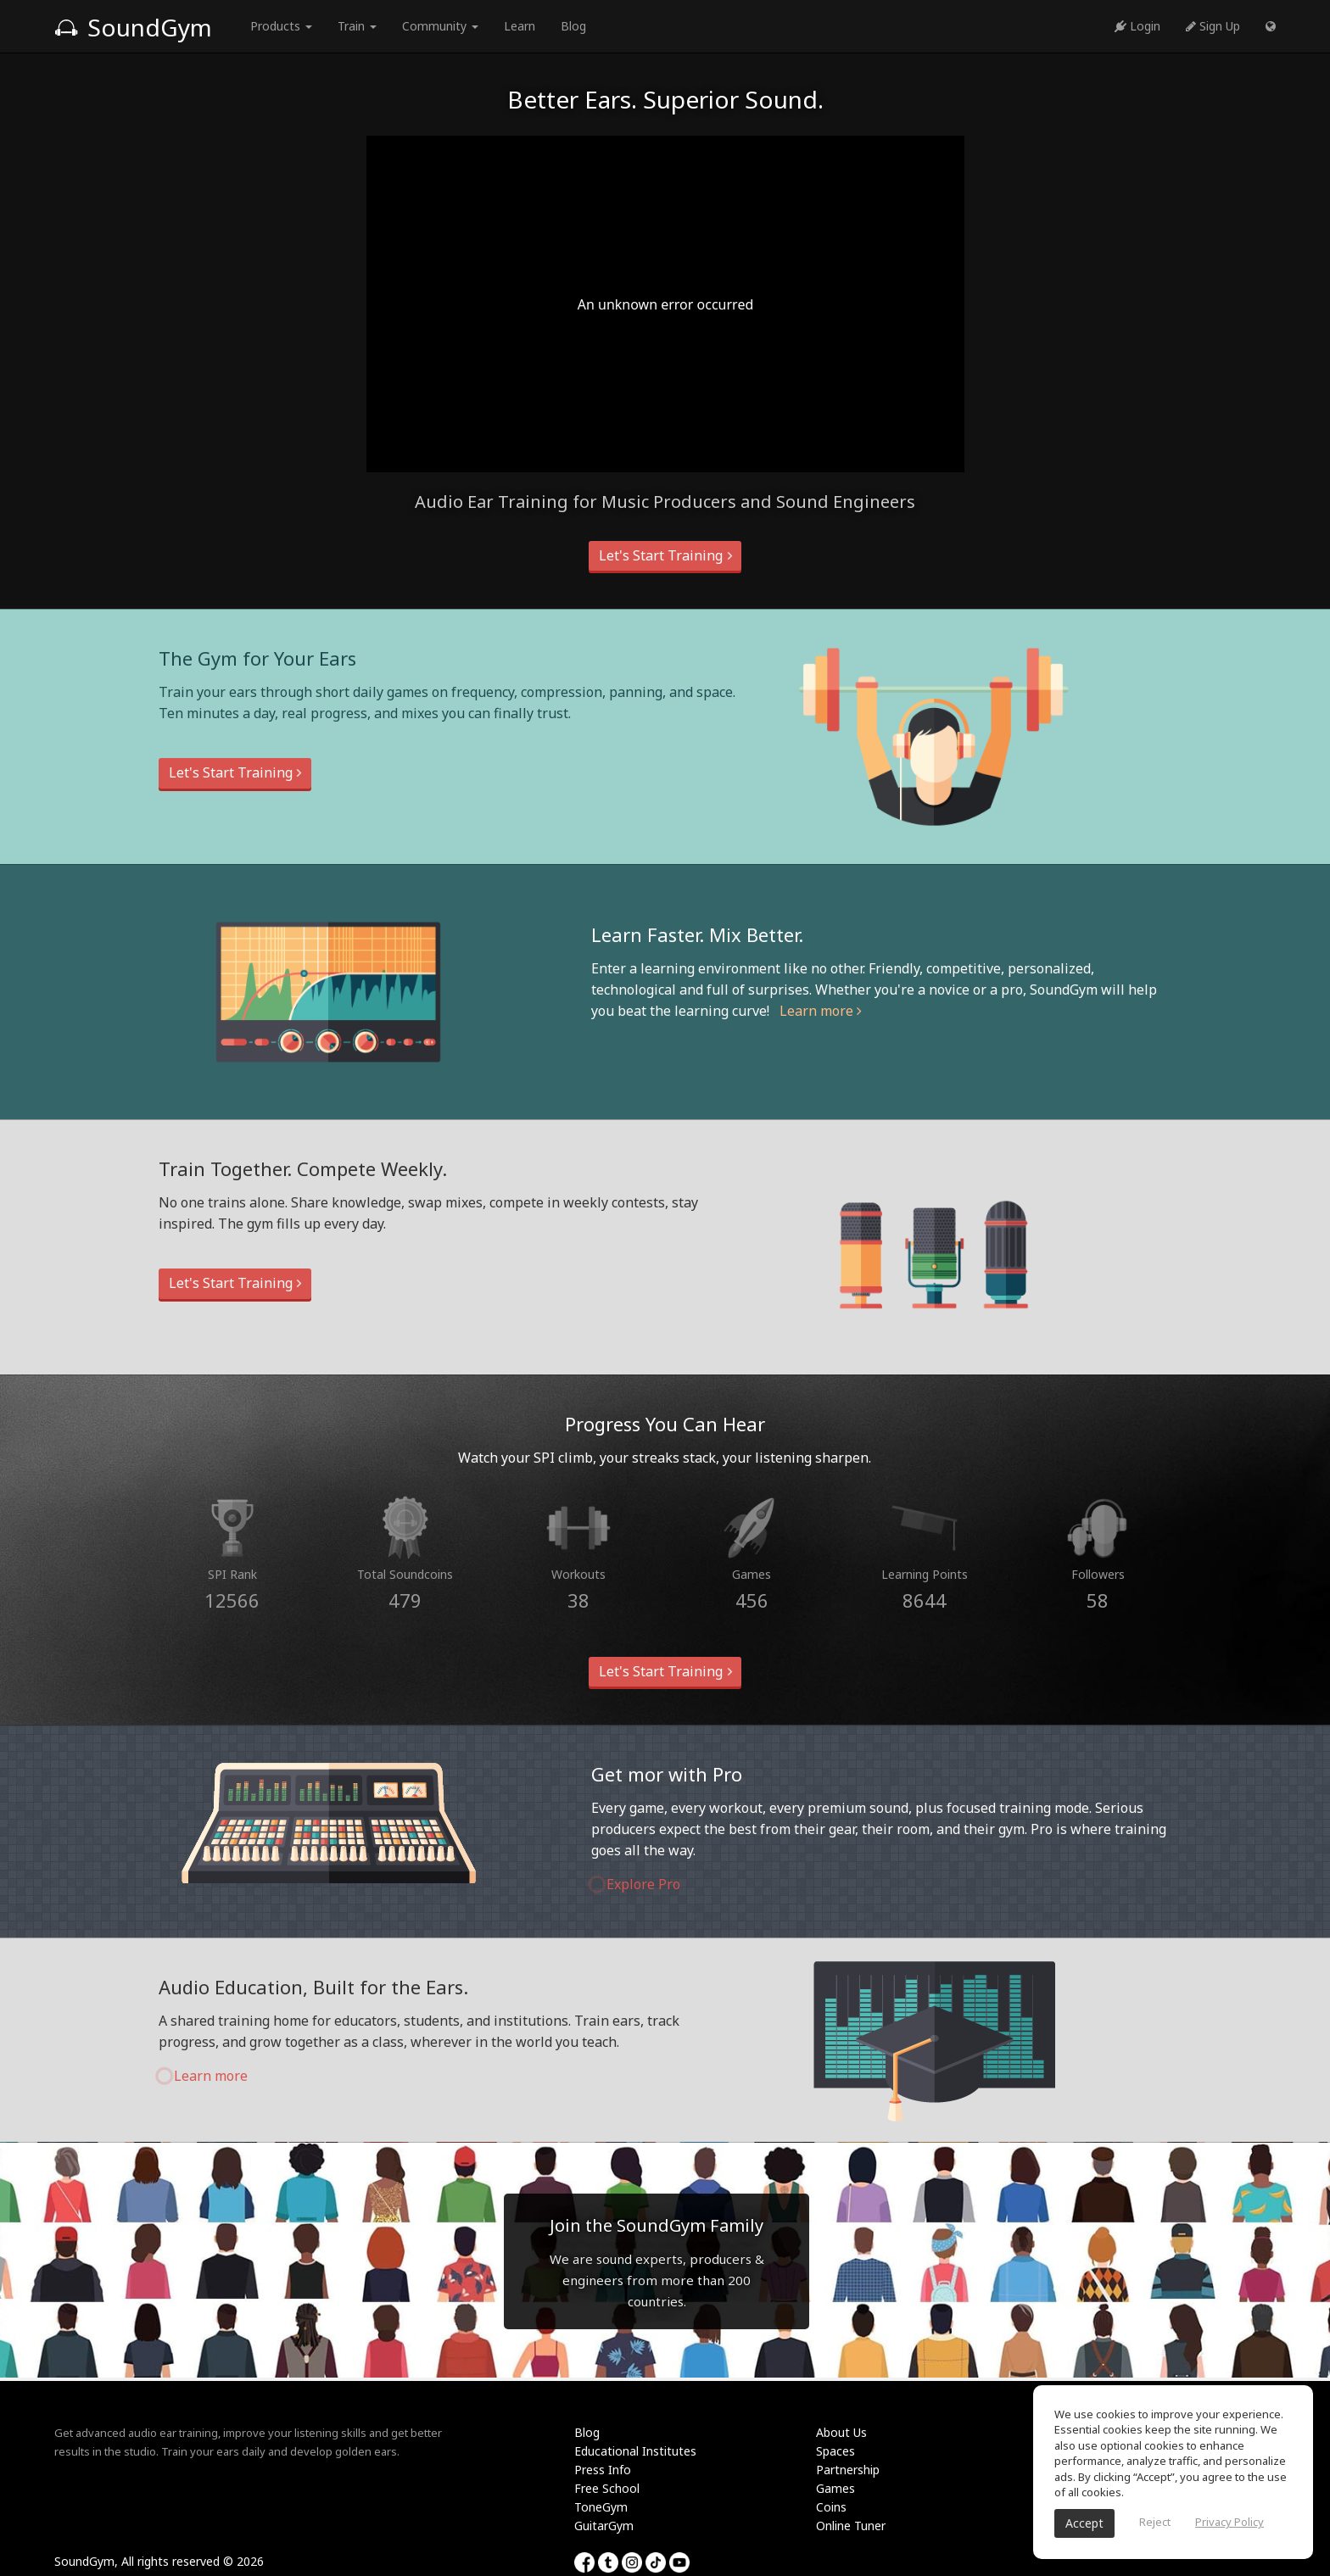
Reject (1155, 2521)
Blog (573, 26)
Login (1137, 26)
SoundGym (133, 27)
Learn (519, 26)
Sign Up (1213, 26)
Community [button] (440, 26)
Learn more (821, 1010)
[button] (1270, 26)
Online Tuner (851, 2525)
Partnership (848, 2470)
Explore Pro (635, 1884)
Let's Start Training (665, 555)
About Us (841, 2432)
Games (835, 2488)
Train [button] (357, 26)
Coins (831, 2507)
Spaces (835, 2451)
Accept (1084, 2523)
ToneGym (601, 2507)
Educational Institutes (635, 2451)
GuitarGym (604, 2525)
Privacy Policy (1229, 2521)
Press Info (602, 2470)
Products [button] (281, 26)
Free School (607, 2488)
